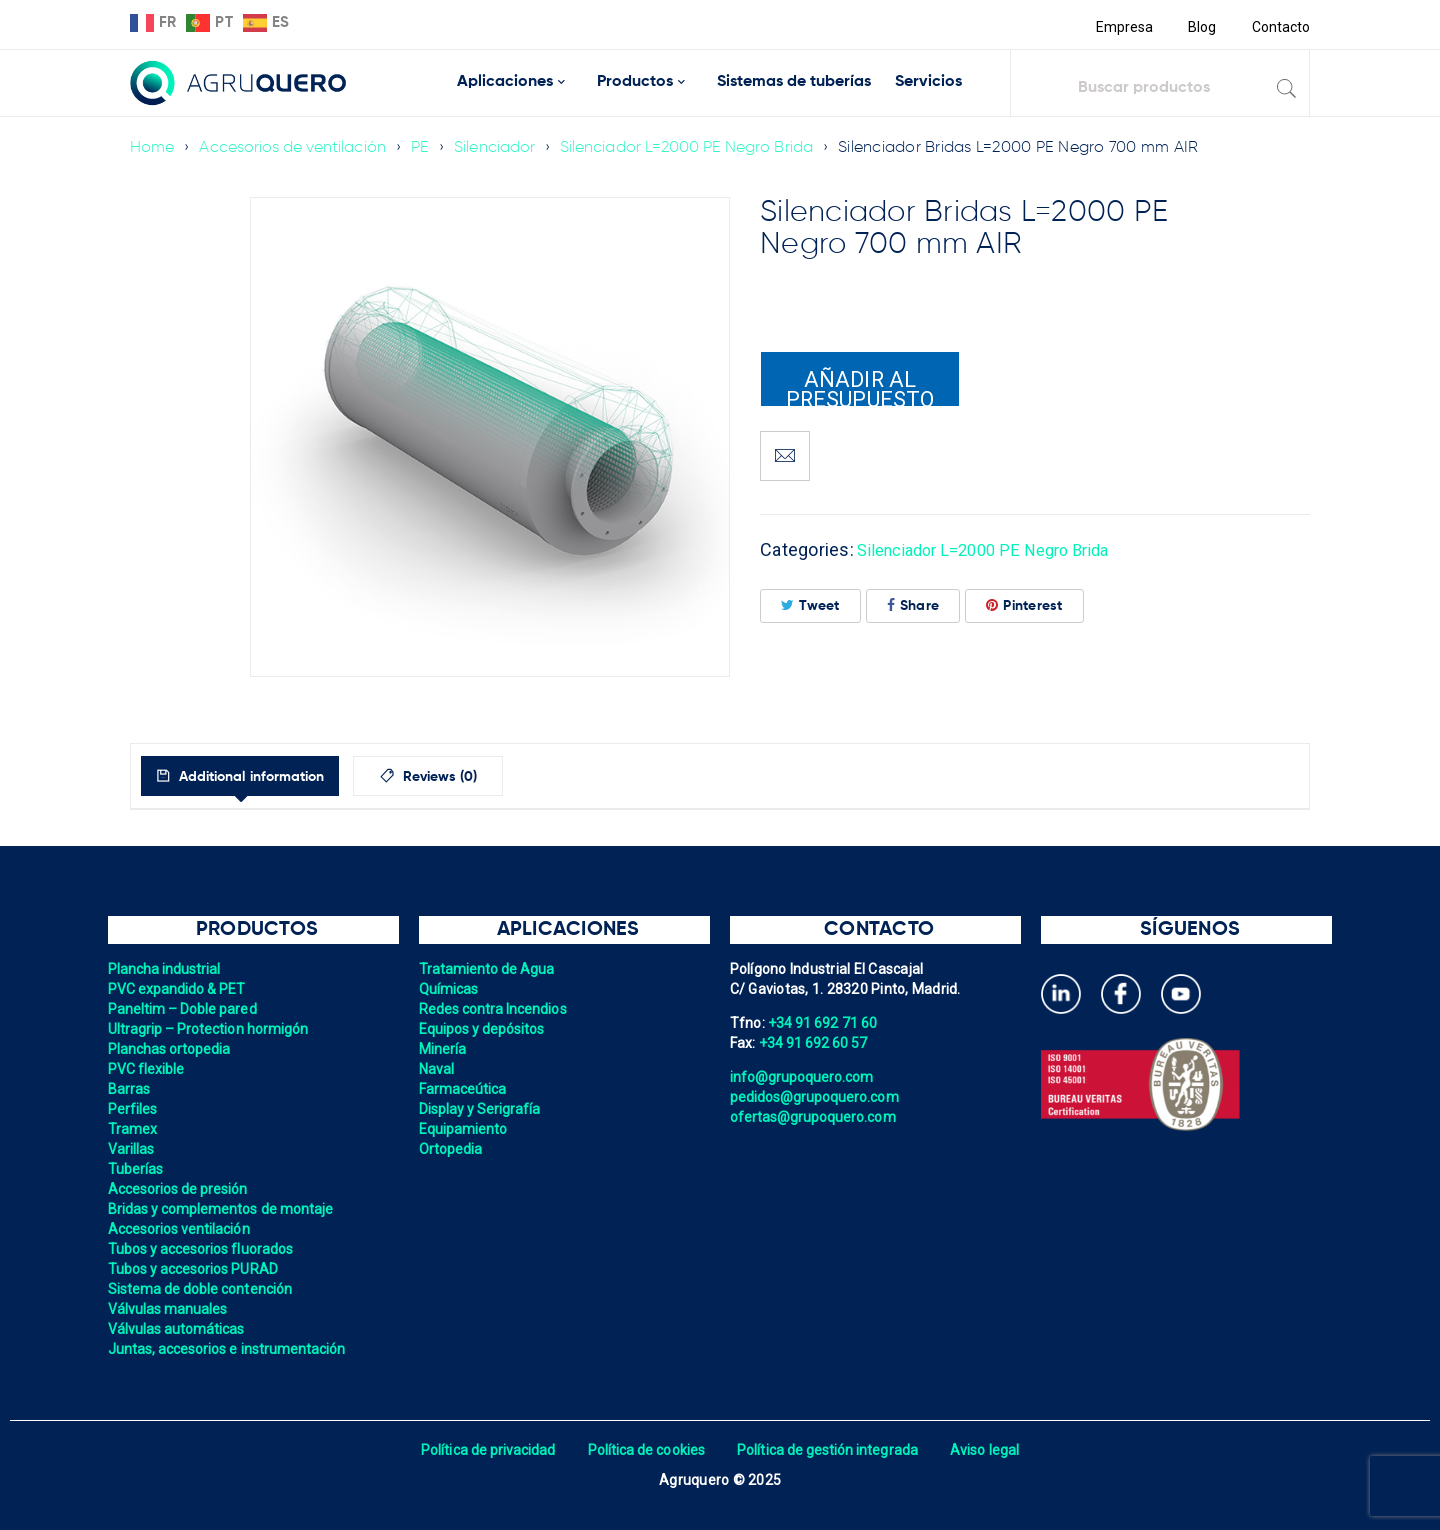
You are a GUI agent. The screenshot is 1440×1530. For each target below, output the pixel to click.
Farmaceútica (464, 1089)
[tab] (258, 776)
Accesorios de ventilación (295, 148)
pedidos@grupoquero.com (817, 1097)
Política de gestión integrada (830, 1450)
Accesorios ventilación (181, 1229)
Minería (443, 1049)
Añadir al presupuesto (860, 387)
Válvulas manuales (169, 1309)
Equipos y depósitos (484, 1029)
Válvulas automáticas (178, 1329)
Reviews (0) (481, 777)
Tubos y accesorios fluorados (203, 1249)
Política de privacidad (482, 1450)
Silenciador (502, 148)
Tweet (810, 605)
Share (913, 605)
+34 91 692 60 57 (815, 1043)
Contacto (1280, 27)
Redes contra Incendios (495, 1009)
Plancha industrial (166, 969)
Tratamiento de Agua (489, 969)
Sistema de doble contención (203, 1289)
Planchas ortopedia (171, 1049)
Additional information (268, 777)
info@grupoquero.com (804, 1077)
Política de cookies (644, 1450)
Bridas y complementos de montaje (224, 1209)
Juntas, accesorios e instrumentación (230, 1349)
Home (152, 148)
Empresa (1121, 27)
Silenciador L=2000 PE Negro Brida (698, 148)
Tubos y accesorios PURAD (195, 1269)
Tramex (133, 1129)
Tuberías (136, 1169)
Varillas (132, 1149)
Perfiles (133, 1109)
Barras (130, 1089)
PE (426, 148)
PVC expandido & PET (179, 989)
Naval (437, 1069)
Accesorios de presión (180, 1189)
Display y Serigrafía (482, 1109)
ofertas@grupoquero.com (815, 1117)
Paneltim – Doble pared (185, 1009)
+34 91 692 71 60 (824, 1023)
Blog (1200, 27)
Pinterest (1024, 605)
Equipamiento (464, 1129)
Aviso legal (991, 1450)
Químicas (449, 989)
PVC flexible (147, 1069)
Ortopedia (451, 1149)
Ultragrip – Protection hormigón (211, 1029)
